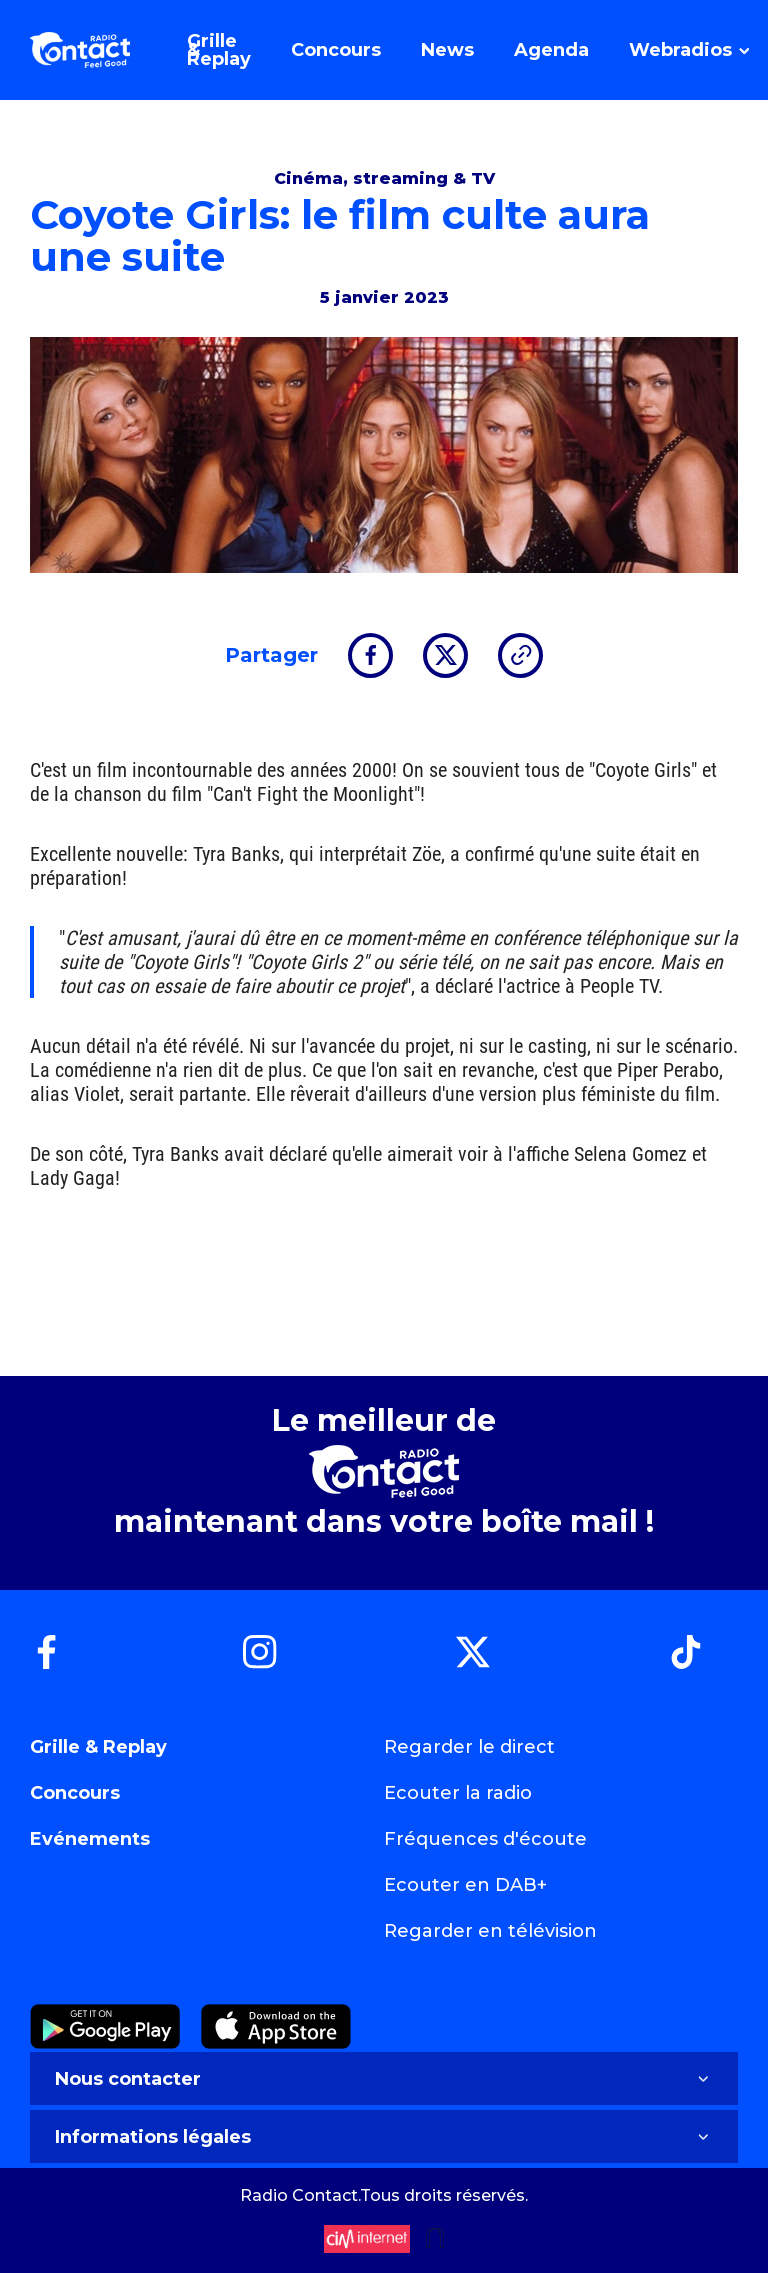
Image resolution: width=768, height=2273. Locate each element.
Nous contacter (384, 2079)
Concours (75, 1793)
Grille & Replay (98, 1747)
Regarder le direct (469, 1747)
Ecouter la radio (458, 1793)
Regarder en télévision (490, 1931)
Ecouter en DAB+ (465, 1885)
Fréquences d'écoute (485, 1839)
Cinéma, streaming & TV (384, 178)
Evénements (90, 1839)
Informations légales (384, 2137)
